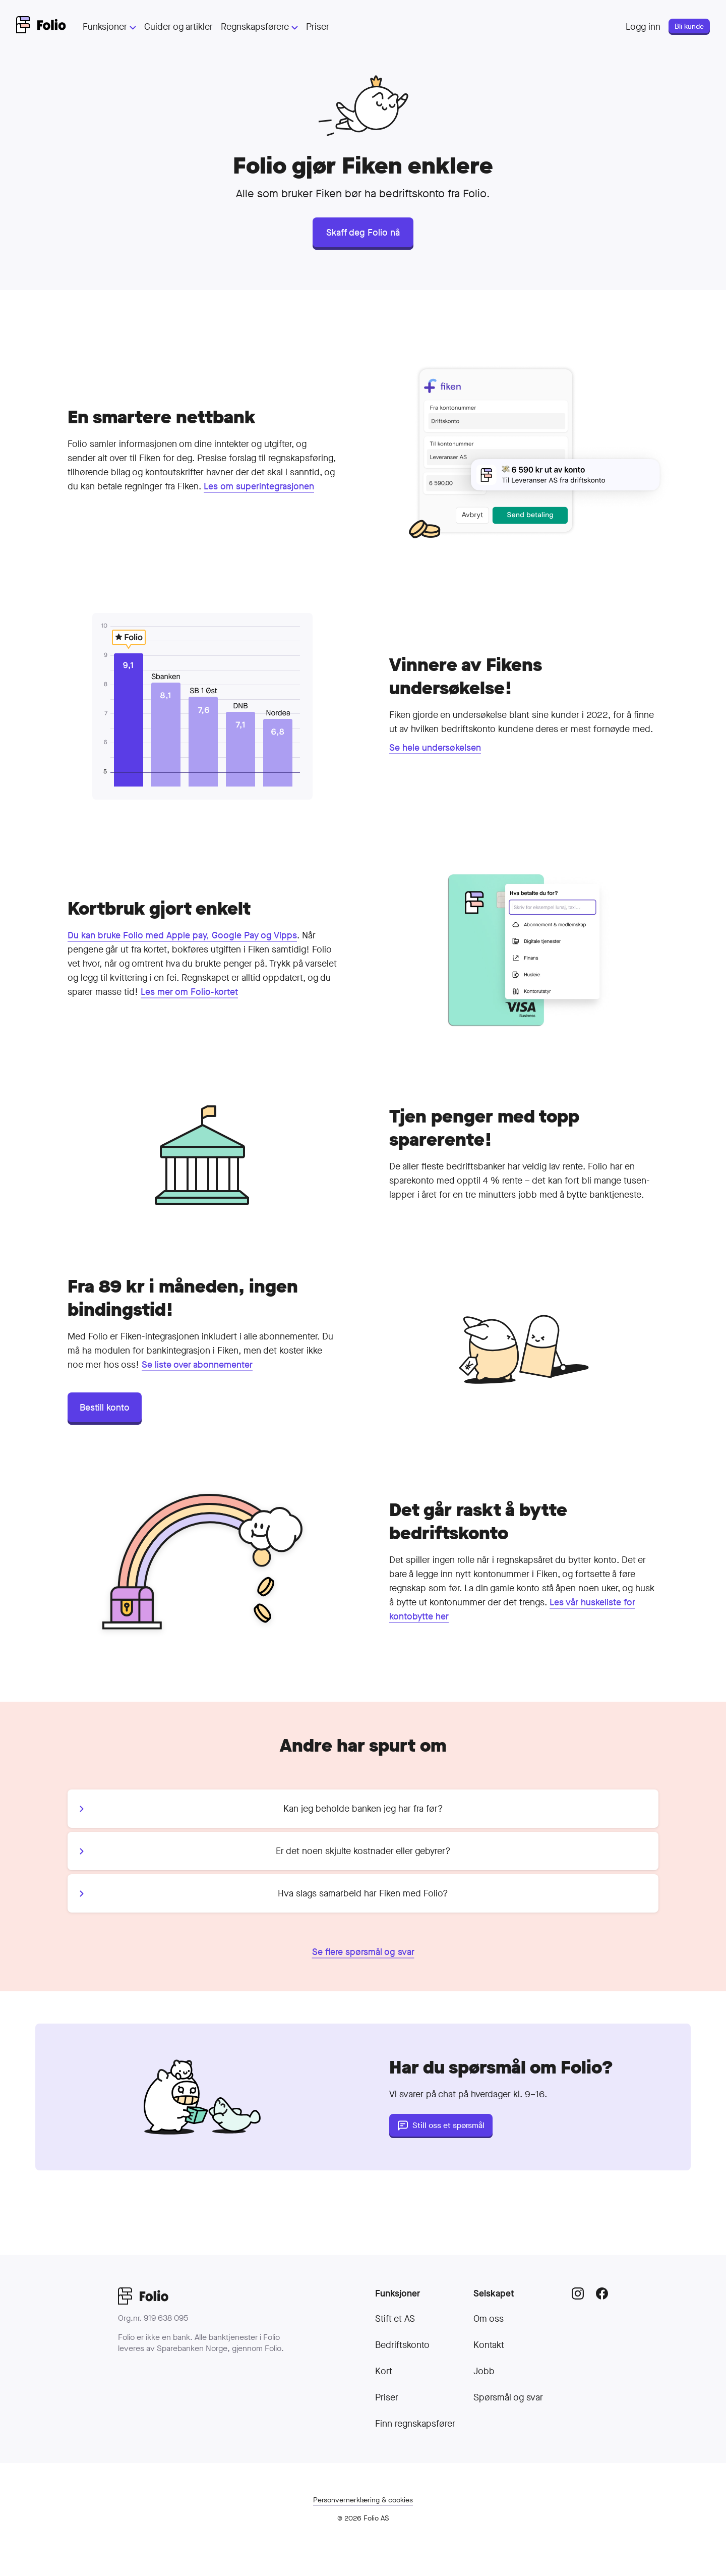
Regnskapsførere (259, 27)
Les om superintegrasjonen (259, 486)
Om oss (488, 2319)
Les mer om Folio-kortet (189, 992)
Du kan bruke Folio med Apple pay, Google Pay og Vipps (182, 935)
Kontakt (488, 2345)
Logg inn (643, 27)
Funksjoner (109, 27)
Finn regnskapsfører (415, 2424)
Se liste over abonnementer (197, 1365)
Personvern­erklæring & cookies (363, 2500)
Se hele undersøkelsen (435, 748)
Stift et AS (395, 2319)
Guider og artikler (178, 27)
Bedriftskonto (402, 2345)
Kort (383, 2371)
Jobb (484, 2371)
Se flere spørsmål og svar (363, 1952)
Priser (317, 27)
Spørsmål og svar (508, 2397)
